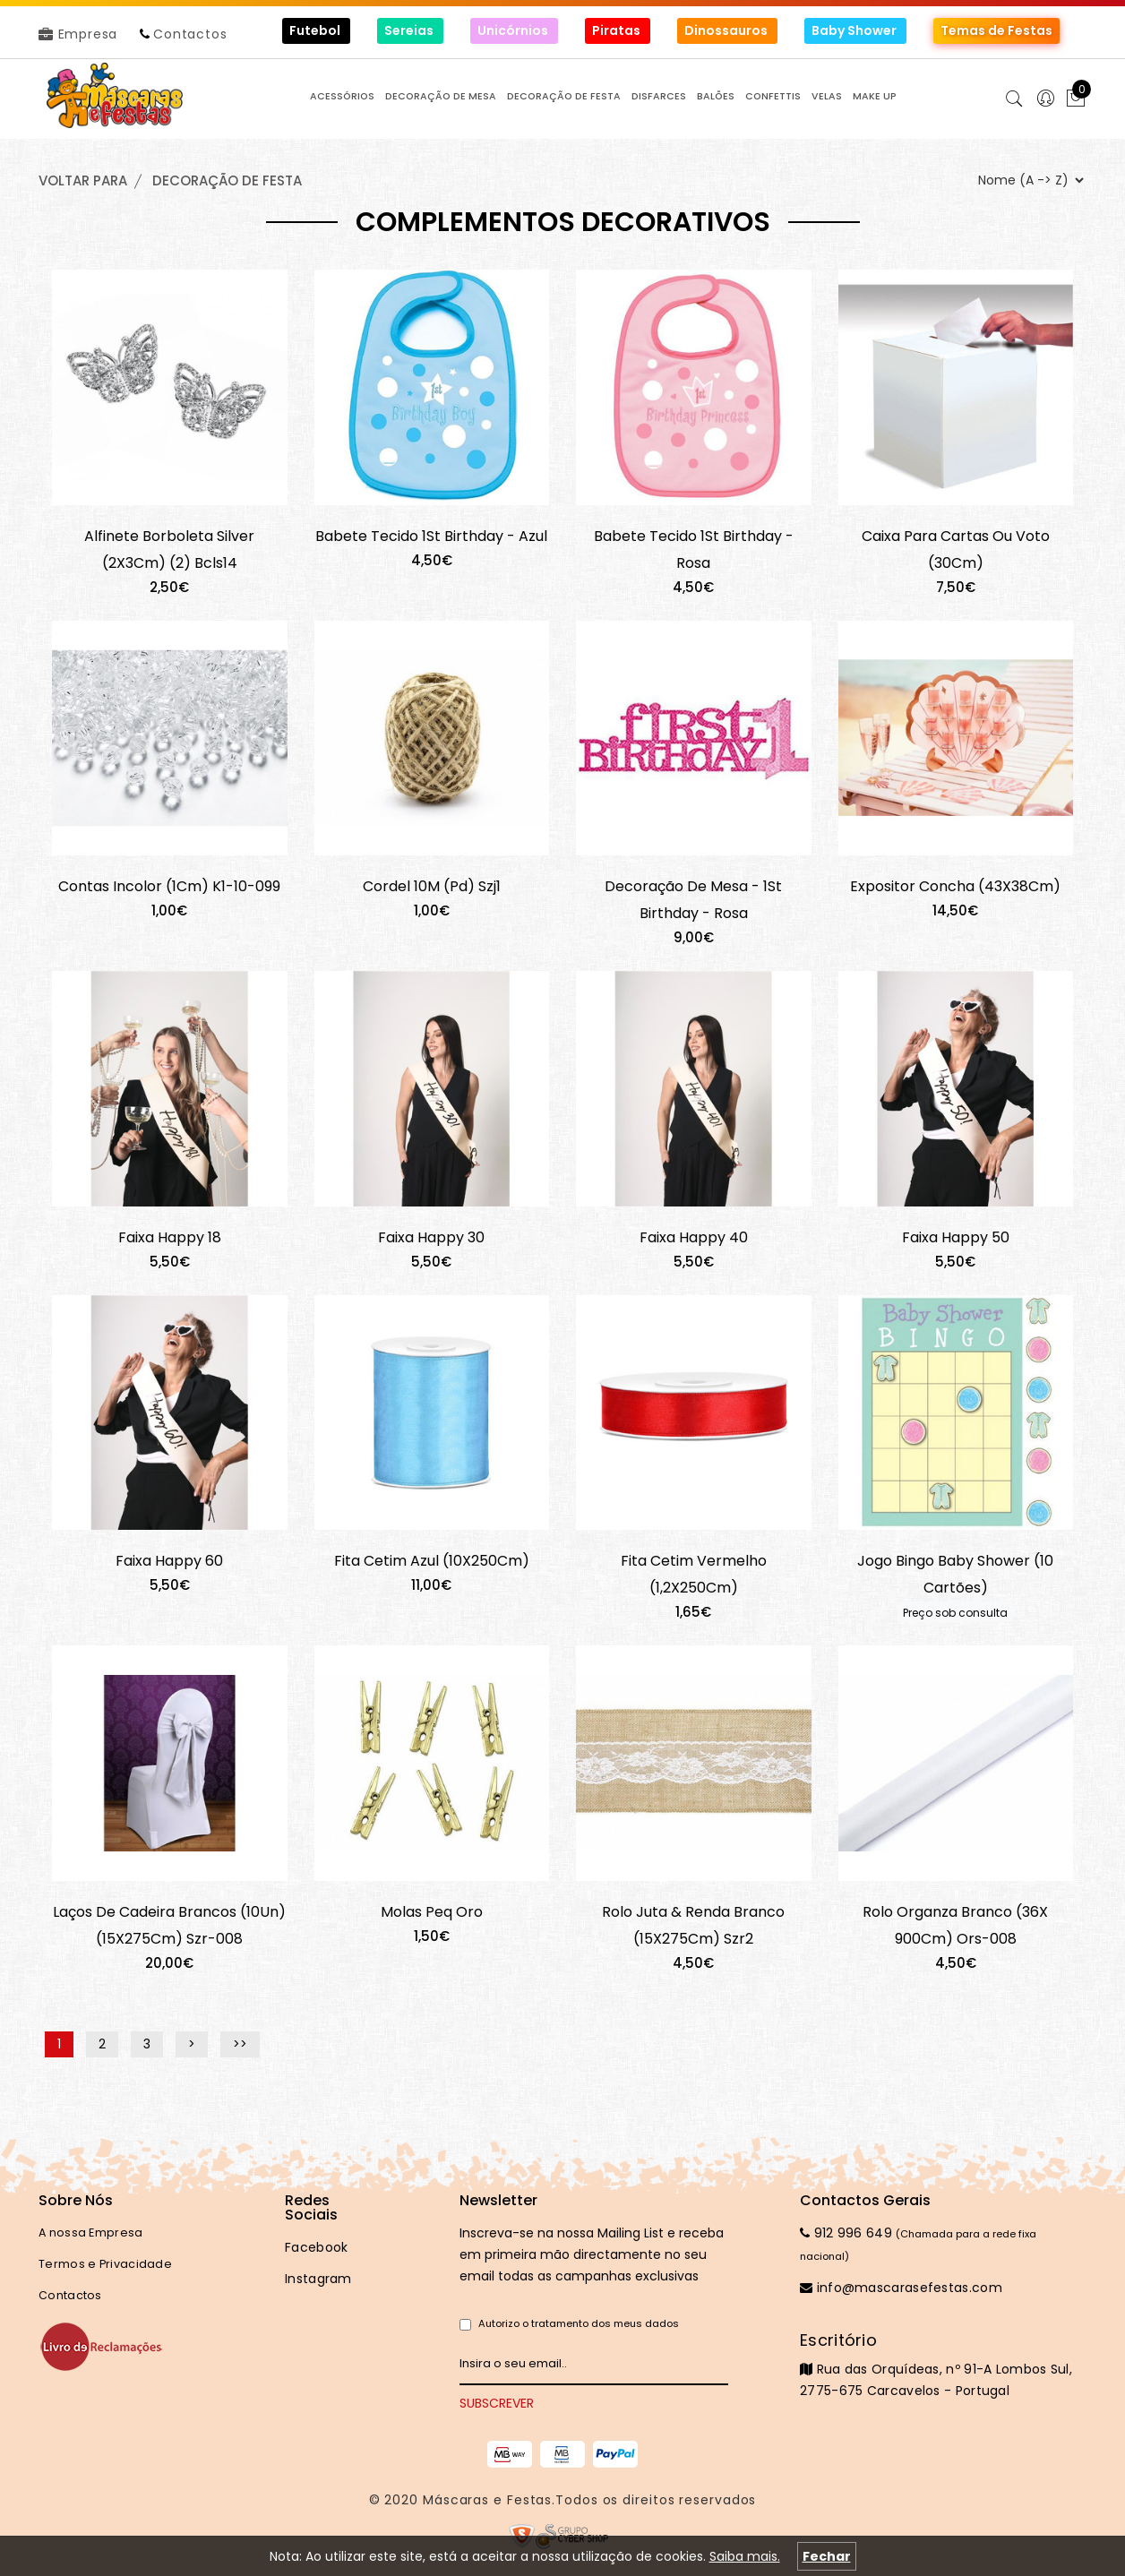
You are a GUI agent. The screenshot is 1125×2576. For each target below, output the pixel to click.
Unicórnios (514, 30)
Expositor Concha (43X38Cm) (955, 886)
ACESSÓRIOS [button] (342, 96)
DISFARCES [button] (658, 96)
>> (240, 2045)
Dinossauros (727, 30)
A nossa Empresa (91, 2232)
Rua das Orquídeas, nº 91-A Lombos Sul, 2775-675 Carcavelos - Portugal (943, 2365)
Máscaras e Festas (487, 2500)
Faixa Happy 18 (169, 1237)
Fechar (827, 2556)
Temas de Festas (996, 30)
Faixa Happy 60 (169, 1560)
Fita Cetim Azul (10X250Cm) (431, 1560)
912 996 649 (846, 2233)
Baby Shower (855, 30)
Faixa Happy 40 (694, 1237)
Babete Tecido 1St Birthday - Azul (431, 536)
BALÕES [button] (715, 96)
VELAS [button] (827, 96)
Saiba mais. (744, 2556)
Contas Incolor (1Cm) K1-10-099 (169, 886)
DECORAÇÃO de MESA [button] (440, 96)
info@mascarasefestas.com (901, 2288)
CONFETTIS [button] (773, 96)
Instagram (318, 2279)
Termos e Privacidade (105, 2263)
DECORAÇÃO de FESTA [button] (564, 96)
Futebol (316, 30)
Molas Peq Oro (432, 1912)
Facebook (316, 2247)
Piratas (617, 30)
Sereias (410, 30)
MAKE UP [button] (875, 96)
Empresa (78, 34)
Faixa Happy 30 (431, 1237)
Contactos (190, 34)
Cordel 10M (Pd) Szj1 (432, 886)
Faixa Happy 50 (955, 1237)
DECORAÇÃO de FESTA (227, 180)
